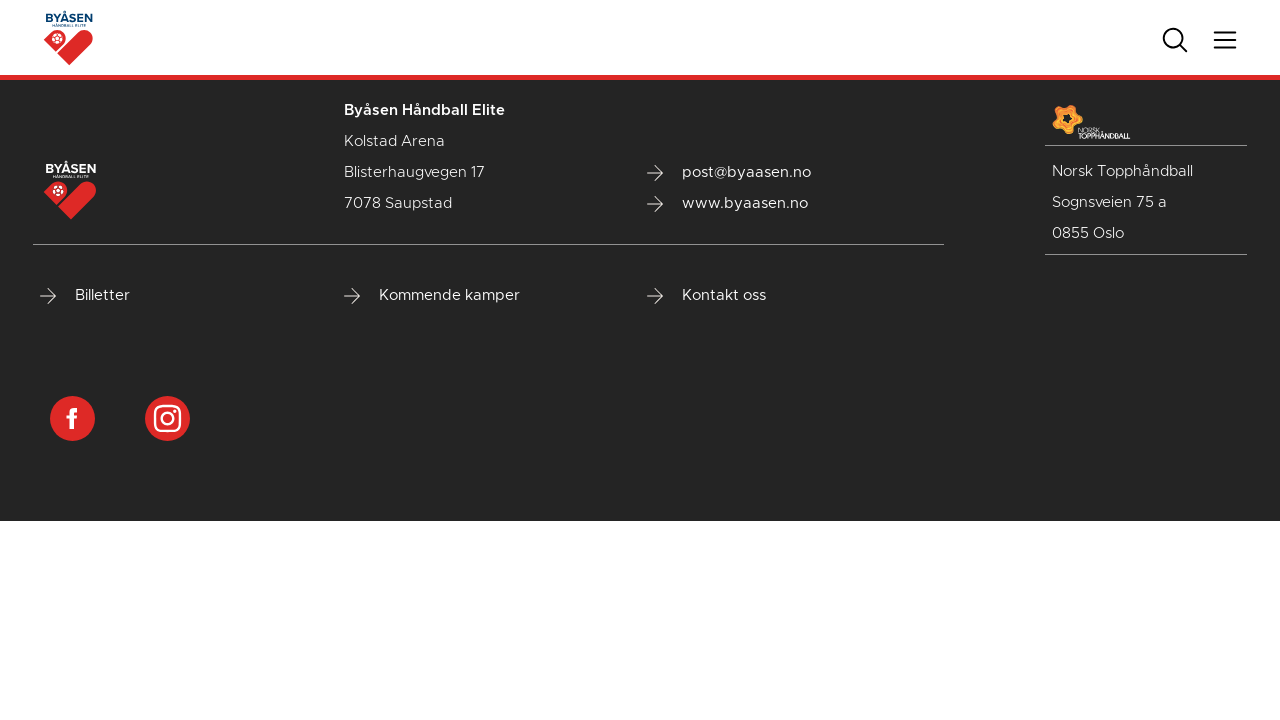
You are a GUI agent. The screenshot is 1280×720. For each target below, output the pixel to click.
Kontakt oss (706, 296)
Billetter (85, 296)
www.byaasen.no (727, 204)
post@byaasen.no (729, 173)
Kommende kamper (432, 296)
